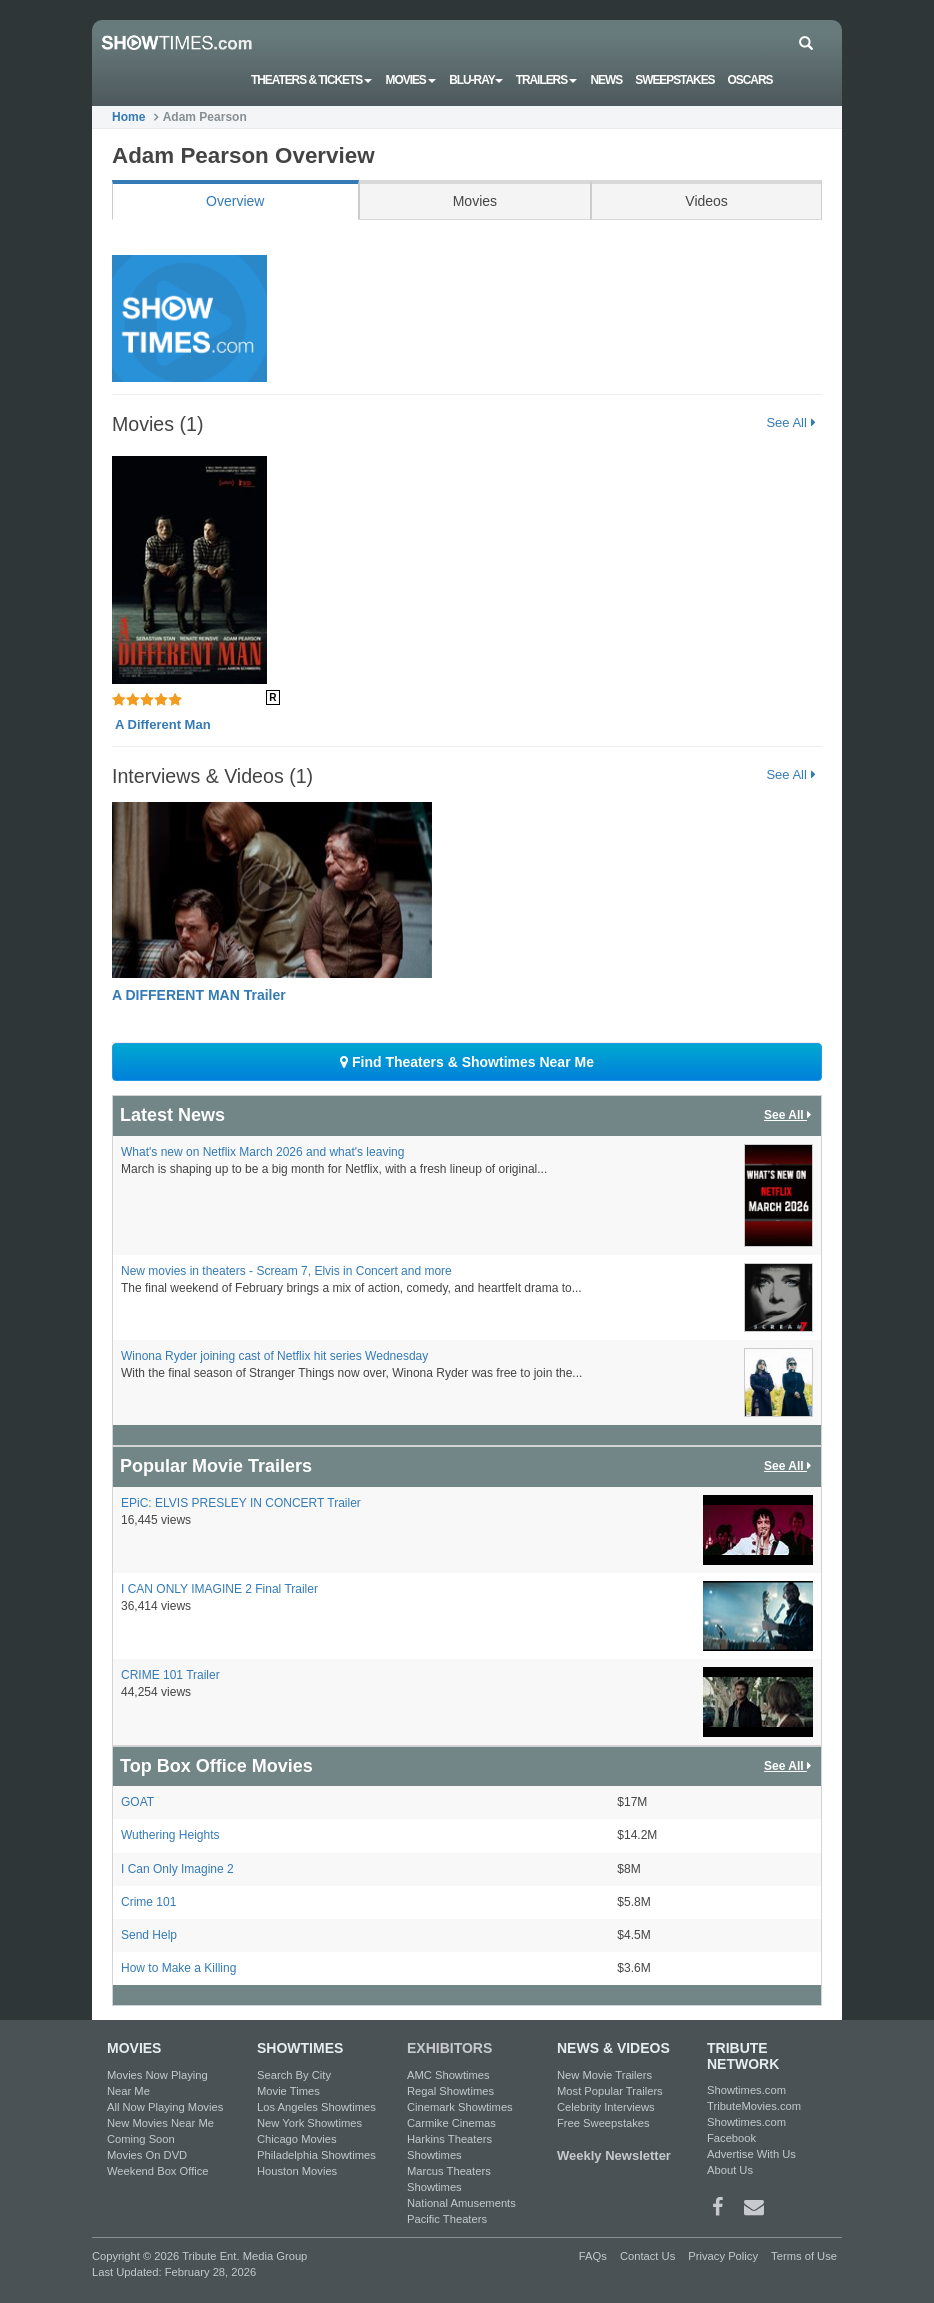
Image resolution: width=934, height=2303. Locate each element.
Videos (706, 201)
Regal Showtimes (450, 2091)
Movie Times (288, 2091)
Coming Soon (141, 2139)
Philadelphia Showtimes (316, 2155)
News (606, 80)
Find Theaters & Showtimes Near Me (467, 1062)
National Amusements (461, 2203)
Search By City (294, 2075)
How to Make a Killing (178, 1968)
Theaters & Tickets (312, 80)
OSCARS (750, 80)
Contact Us (647, 2256)
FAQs (593, 2256)
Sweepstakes (674, 80)
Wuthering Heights (170, 1835)
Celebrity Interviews (606, 2107)
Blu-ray (475, 80)
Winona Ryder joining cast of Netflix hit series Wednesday (274, 1356)
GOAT (137, 1802)
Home (128, 117)
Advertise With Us (751, 2154)
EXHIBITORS (449, 2048)
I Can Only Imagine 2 (177, 1869)
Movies (411, 80)
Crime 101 (148, 1902)
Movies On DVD (147, 2155)
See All (790, 422)
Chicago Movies (297, 2139)
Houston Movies (297, 2171)
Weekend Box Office (158, 2171)
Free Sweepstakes (603, 2123)
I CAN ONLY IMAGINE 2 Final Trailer (219, 1589)
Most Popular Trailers (610, 2091)
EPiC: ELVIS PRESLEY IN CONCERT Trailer (241, 1503)
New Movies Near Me (160, 2123)
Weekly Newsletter (614, 2155)
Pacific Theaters (447, 2219)
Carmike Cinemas (451, 2123)
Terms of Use (804, 2256)
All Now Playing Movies (165, 2107)
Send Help (149, 1935)
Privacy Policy (723, 2256)
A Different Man (163, 724)
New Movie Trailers (604, 2075)
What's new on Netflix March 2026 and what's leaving (262, 1152)
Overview (235, 201)
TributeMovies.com (754, 2106)
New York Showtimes (309, 2123)
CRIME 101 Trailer (170, 1675)
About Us (730, 2170)
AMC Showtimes (448, 2075)
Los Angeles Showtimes (316, 2107)
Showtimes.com (746, 2090)
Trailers (547, 80)
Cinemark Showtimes (460, 2107)
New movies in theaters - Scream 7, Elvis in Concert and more (286, 1271)
